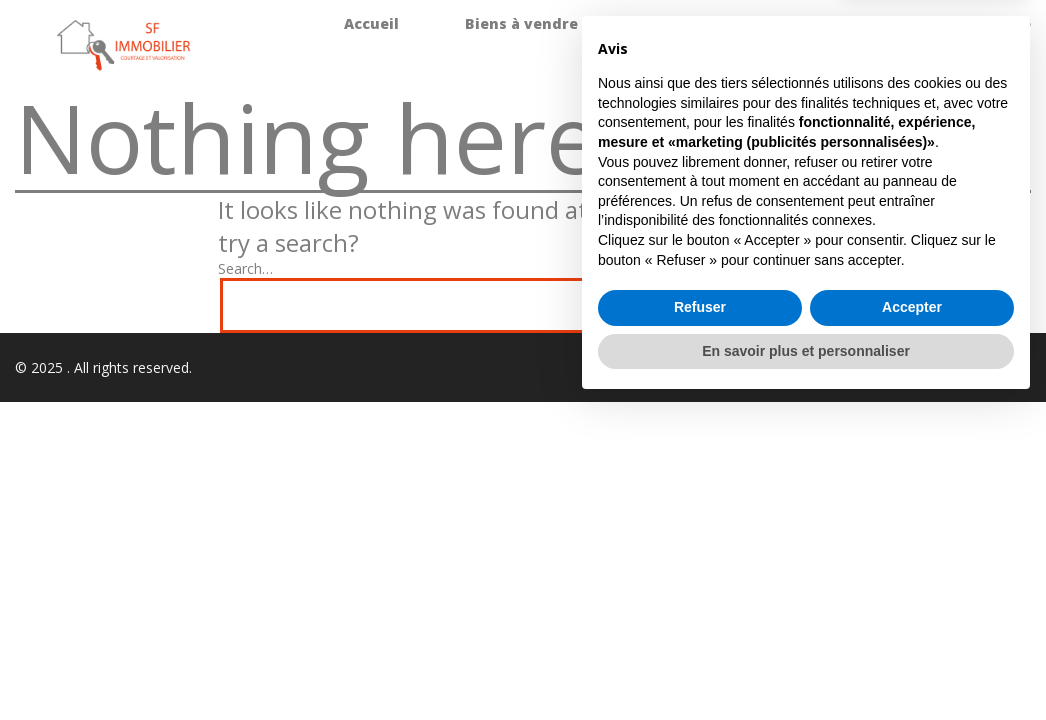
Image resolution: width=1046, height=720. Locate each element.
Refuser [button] (700, 622)
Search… (245, 268)
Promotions (854, 23)
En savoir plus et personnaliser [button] (806, 665)
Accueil (371, 23)
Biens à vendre (521, 23)
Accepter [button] (912, 622)
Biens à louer (693, 23)
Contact (1000, 59)
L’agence (998, 23)
